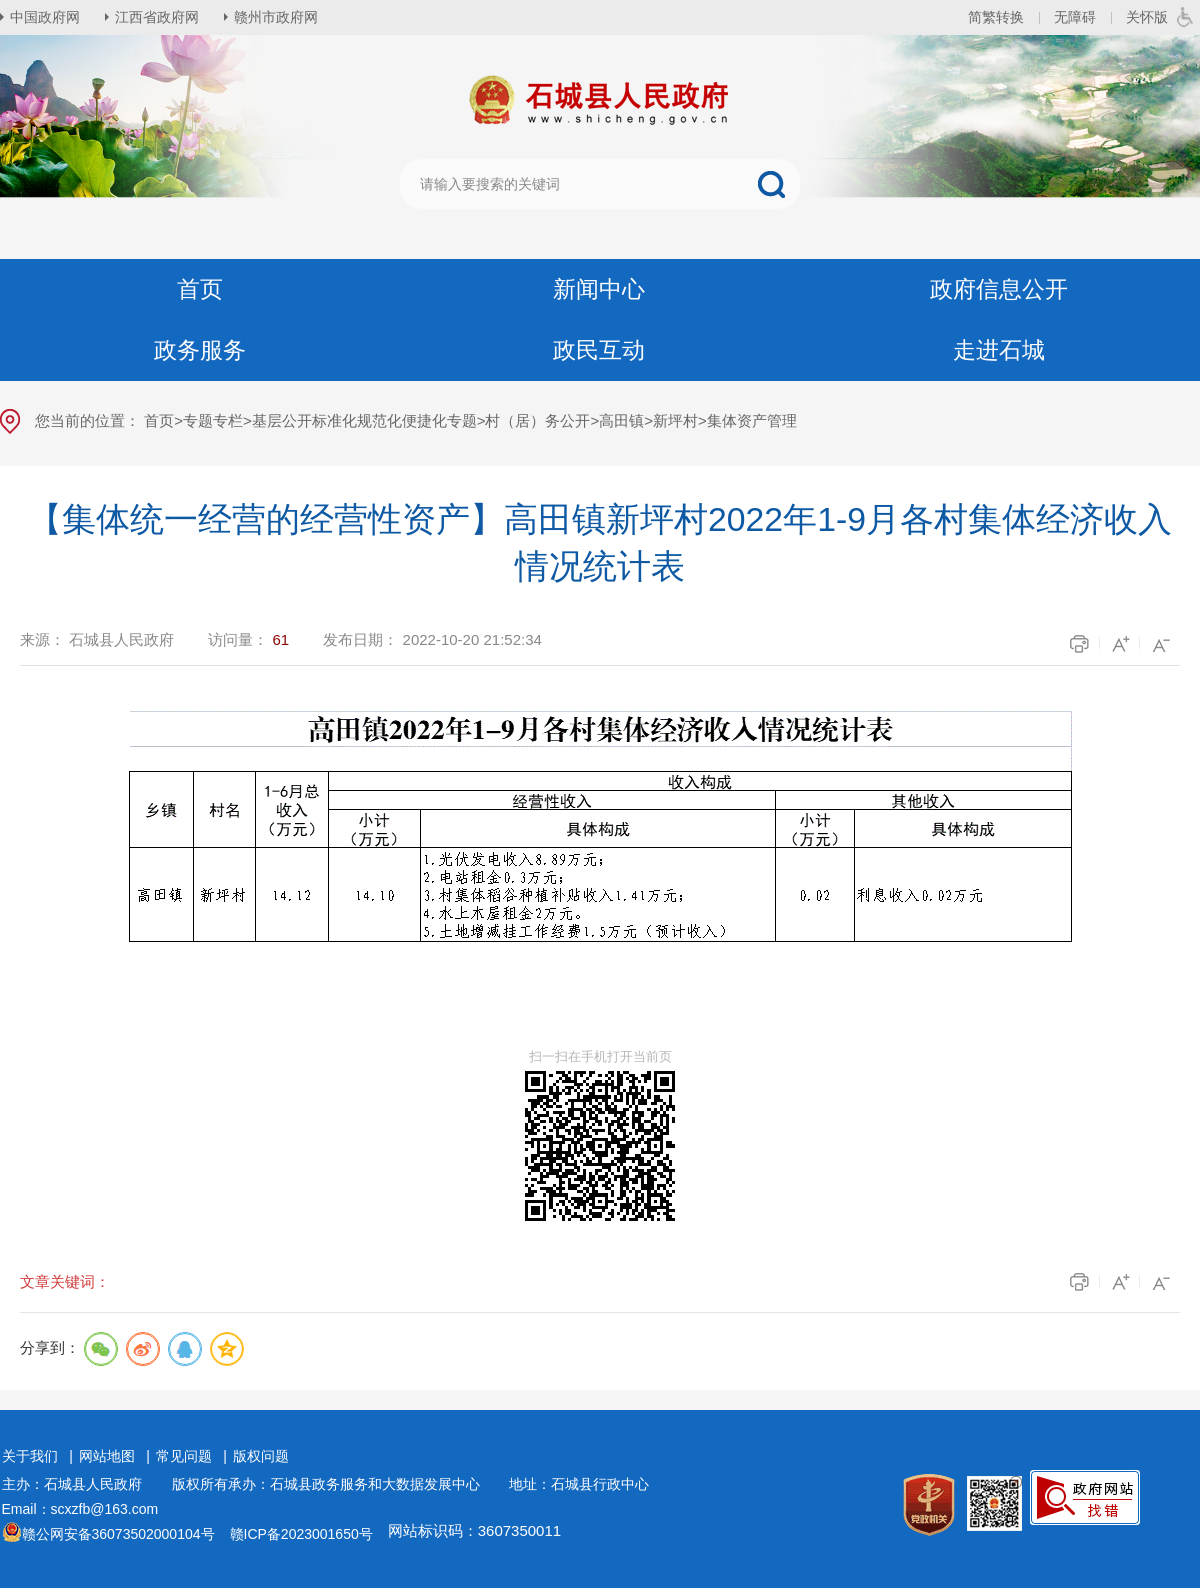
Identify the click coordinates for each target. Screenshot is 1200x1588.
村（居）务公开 (537, 420)
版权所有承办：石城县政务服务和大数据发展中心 (333, 1484)
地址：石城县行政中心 (579, 1484)
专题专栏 (213, 420)
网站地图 (107, 1456)
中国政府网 (45, 17)
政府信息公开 (999, 289)
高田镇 (621, 420)
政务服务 (200, 350)
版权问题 (261, 1456)
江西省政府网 (157, 17)
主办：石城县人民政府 (79, 1484)
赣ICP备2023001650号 (301, 1534)
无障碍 (1075, 17)
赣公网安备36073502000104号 (118, 1534)
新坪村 (675, 420)
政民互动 (599, 350)
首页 (200, 289)
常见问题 (184, 1456)
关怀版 (1147, 17)
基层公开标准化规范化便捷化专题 (364, 420)
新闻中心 (599, 289)
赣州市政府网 (276, 17)
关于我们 (30, 1456)
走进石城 (999, 350)
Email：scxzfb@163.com (80, 1509)
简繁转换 (996, 17)
